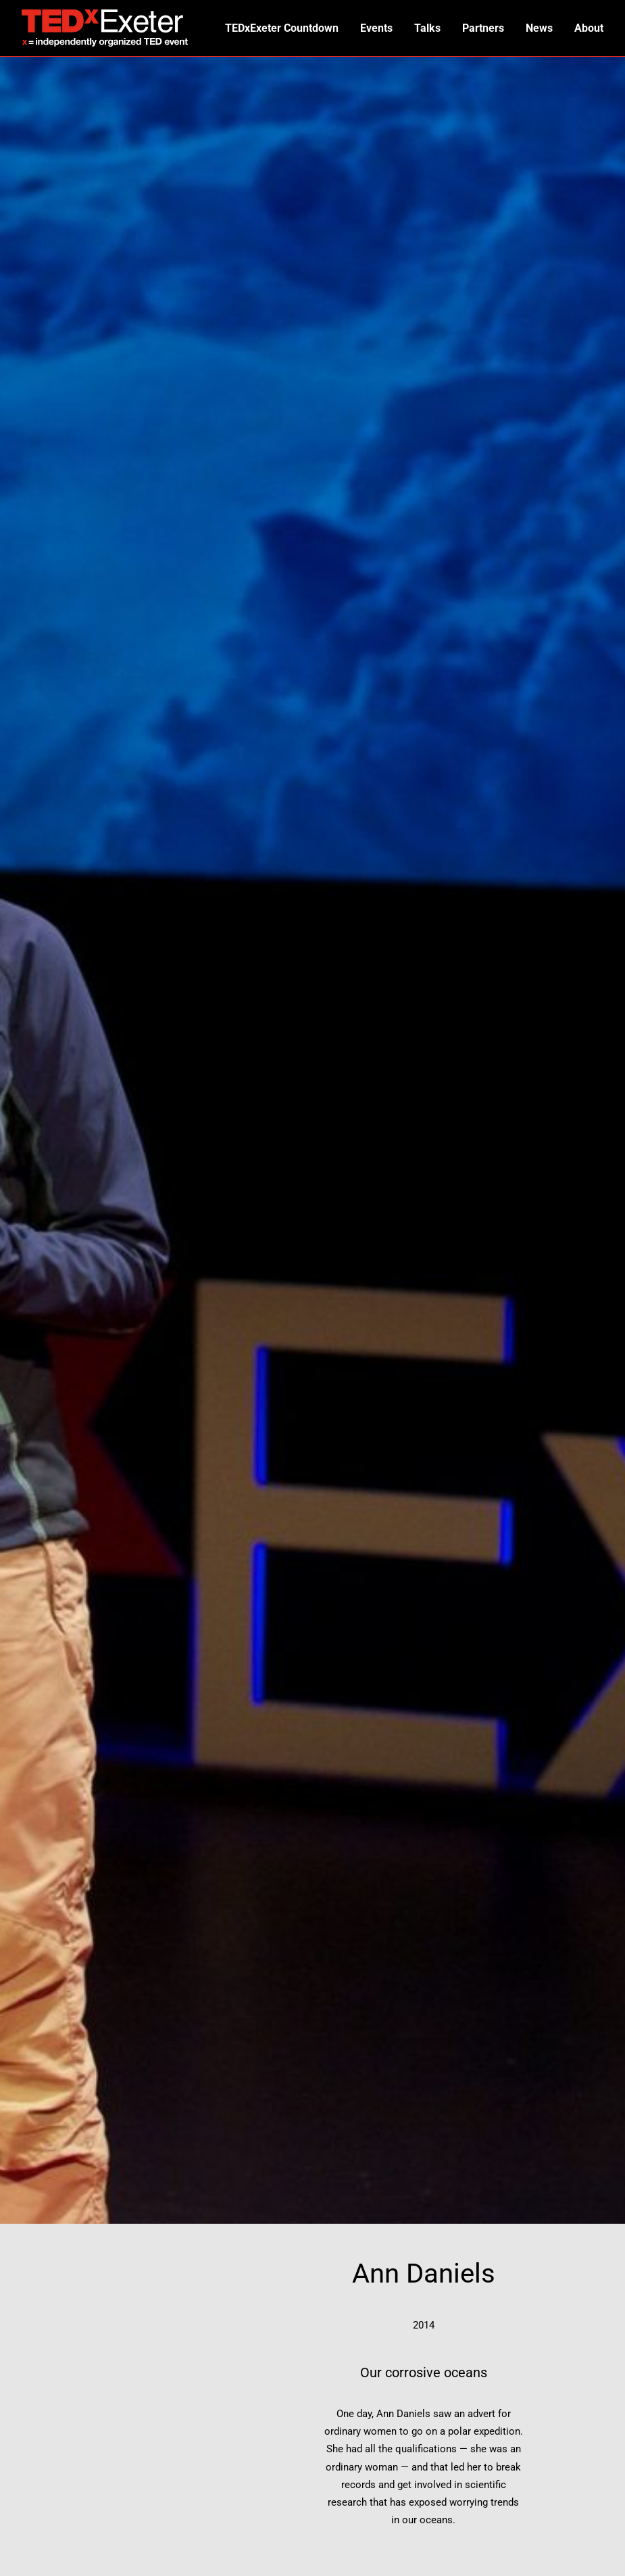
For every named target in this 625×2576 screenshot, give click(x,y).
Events (373, 28)
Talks (425, 28)
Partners (482, 28)
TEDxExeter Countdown (278, 28)
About (588, 28)
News (538, 28)
